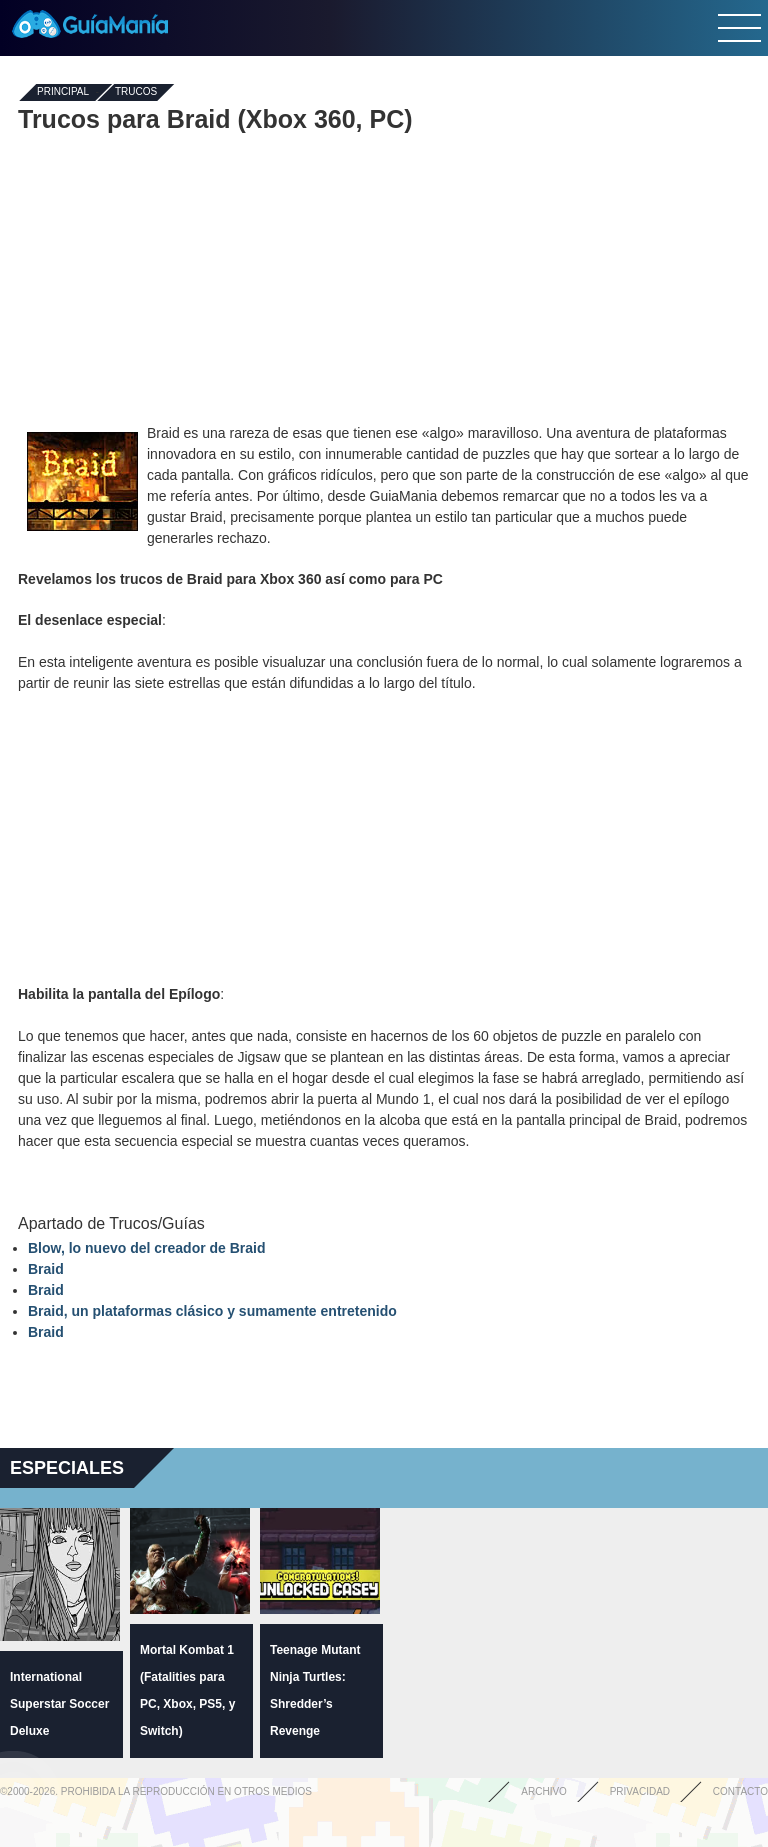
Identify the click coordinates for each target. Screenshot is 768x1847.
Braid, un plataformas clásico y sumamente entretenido (212, 1311)
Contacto (740, 1791)
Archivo (544, 1791)
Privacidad (640, 1791)
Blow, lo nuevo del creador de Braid (147, 1248)
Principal (63, 92)
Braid (46, 1269)
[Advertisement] (384, 278)
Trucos (136, 92)
